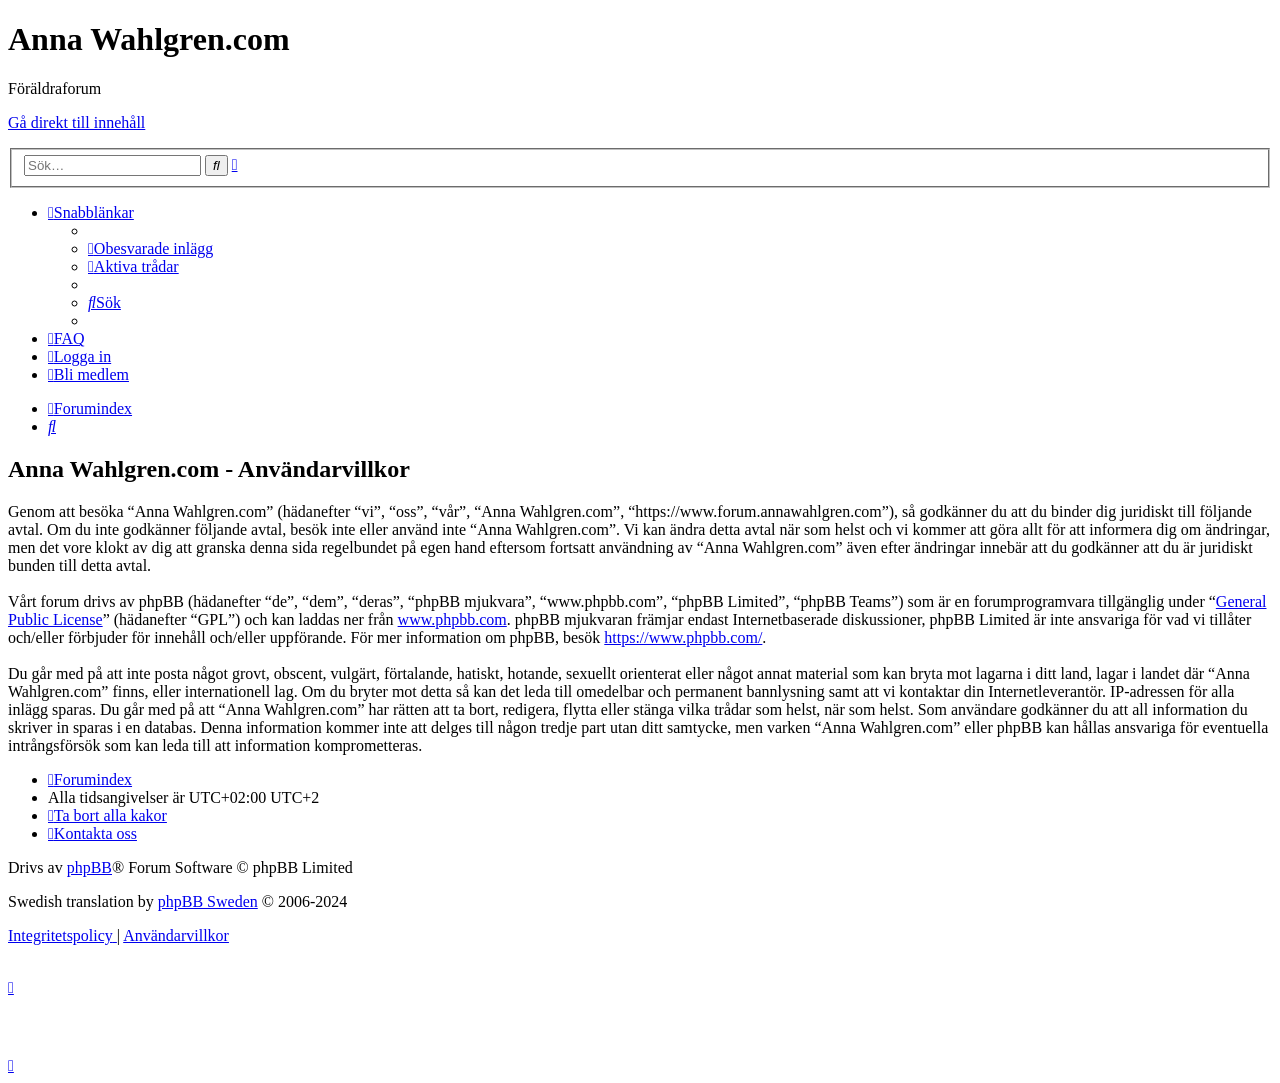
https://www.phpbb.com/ (683, 637)
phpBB (89, 867)
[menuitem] (150, 248)
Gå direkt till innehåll (76, 122)
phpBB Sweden (208, 901)
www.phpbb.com (452, 619)
